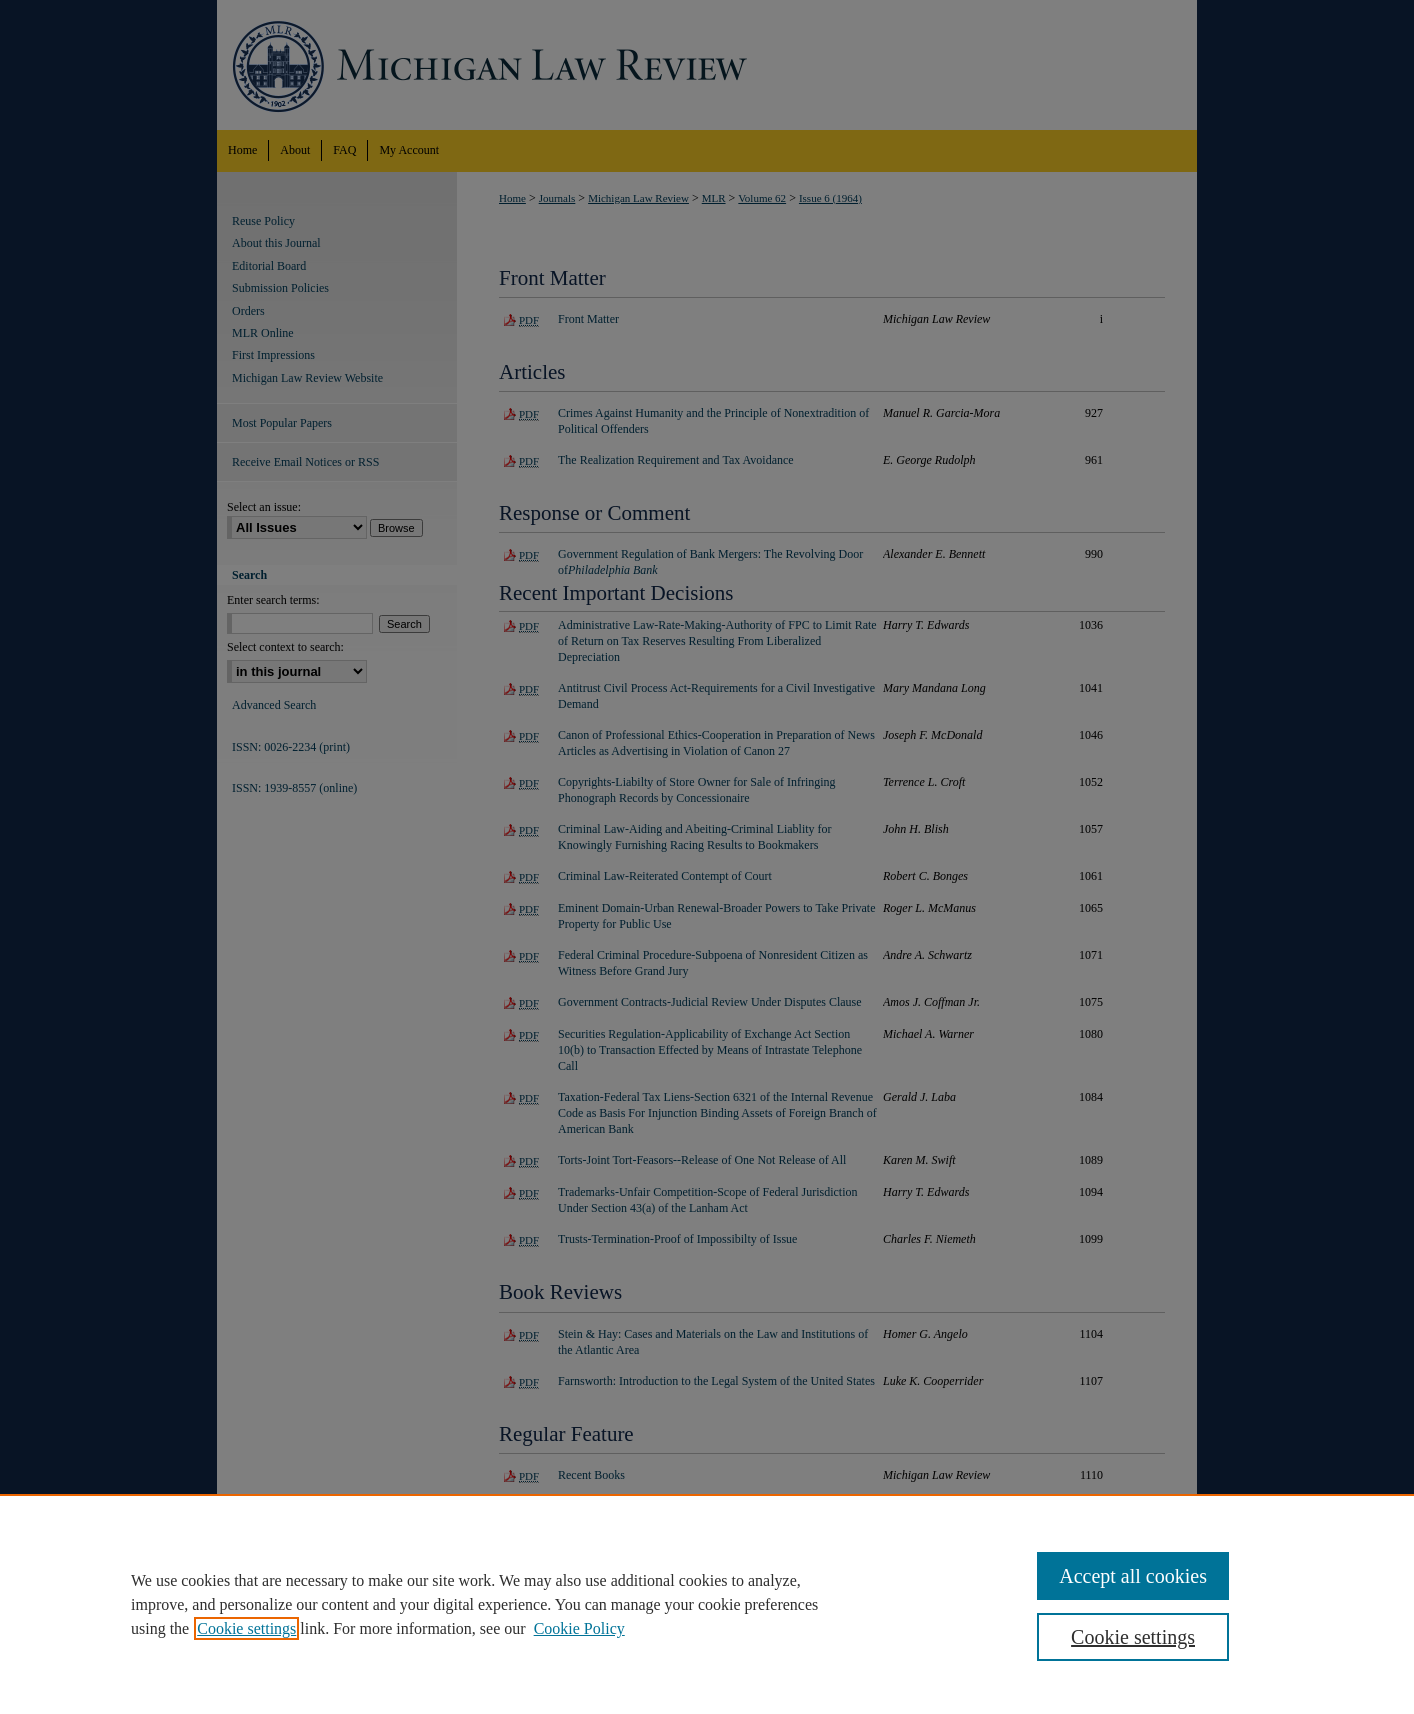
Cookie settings (246, 1628)
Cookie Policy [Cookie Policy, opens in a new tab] (579, 1628)
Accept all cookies (1133, 1576)
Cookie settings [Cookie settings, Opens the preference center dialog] (1133, 1637)
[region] (707, 1604)
